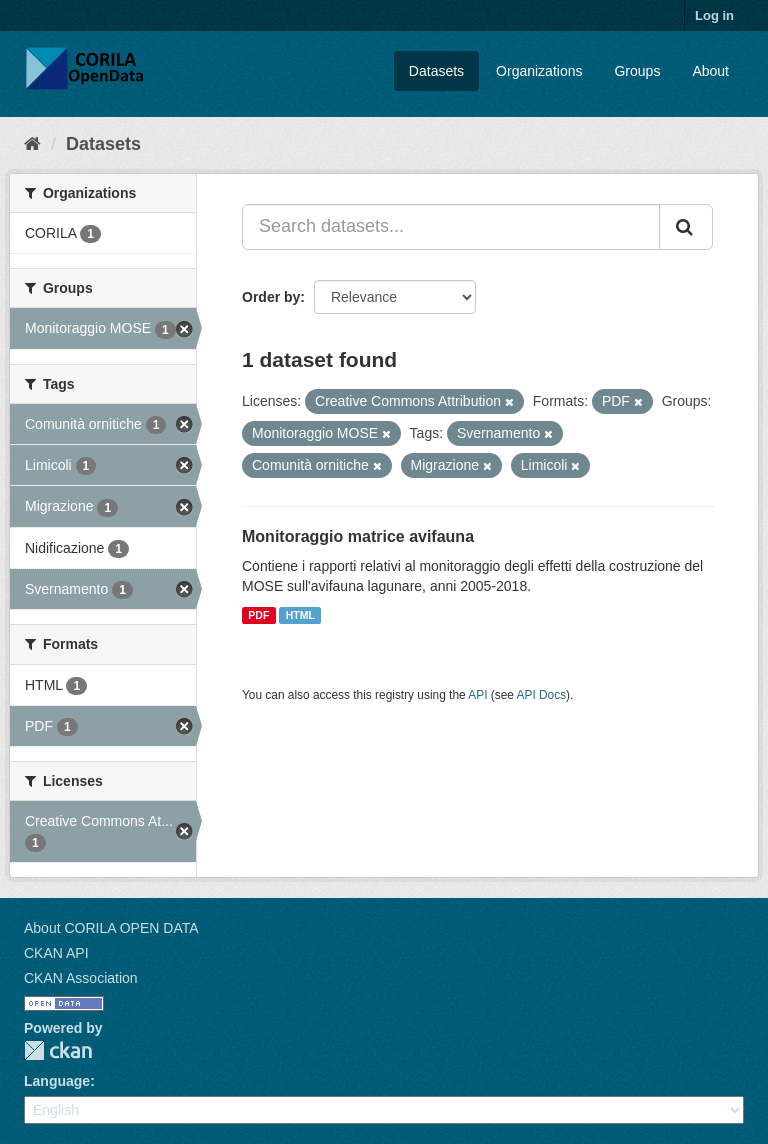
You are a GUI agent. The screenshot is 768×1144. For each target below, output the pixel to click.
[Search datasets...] (451, 227)
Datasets (436, 71)
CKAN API (56, 953)
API (477, 695)
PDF (258, 615)
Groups (637, 71)
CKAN (58, 1050)
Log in (714, 15)
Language (57, 1081)
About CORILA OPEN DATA (111, 928)
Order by (271, 297)
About (710, 71)
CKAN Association (81, 978)
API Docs (542, 695)
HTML (300, 615)
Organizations (539, 71)
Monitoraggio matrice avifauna (358, 536)
